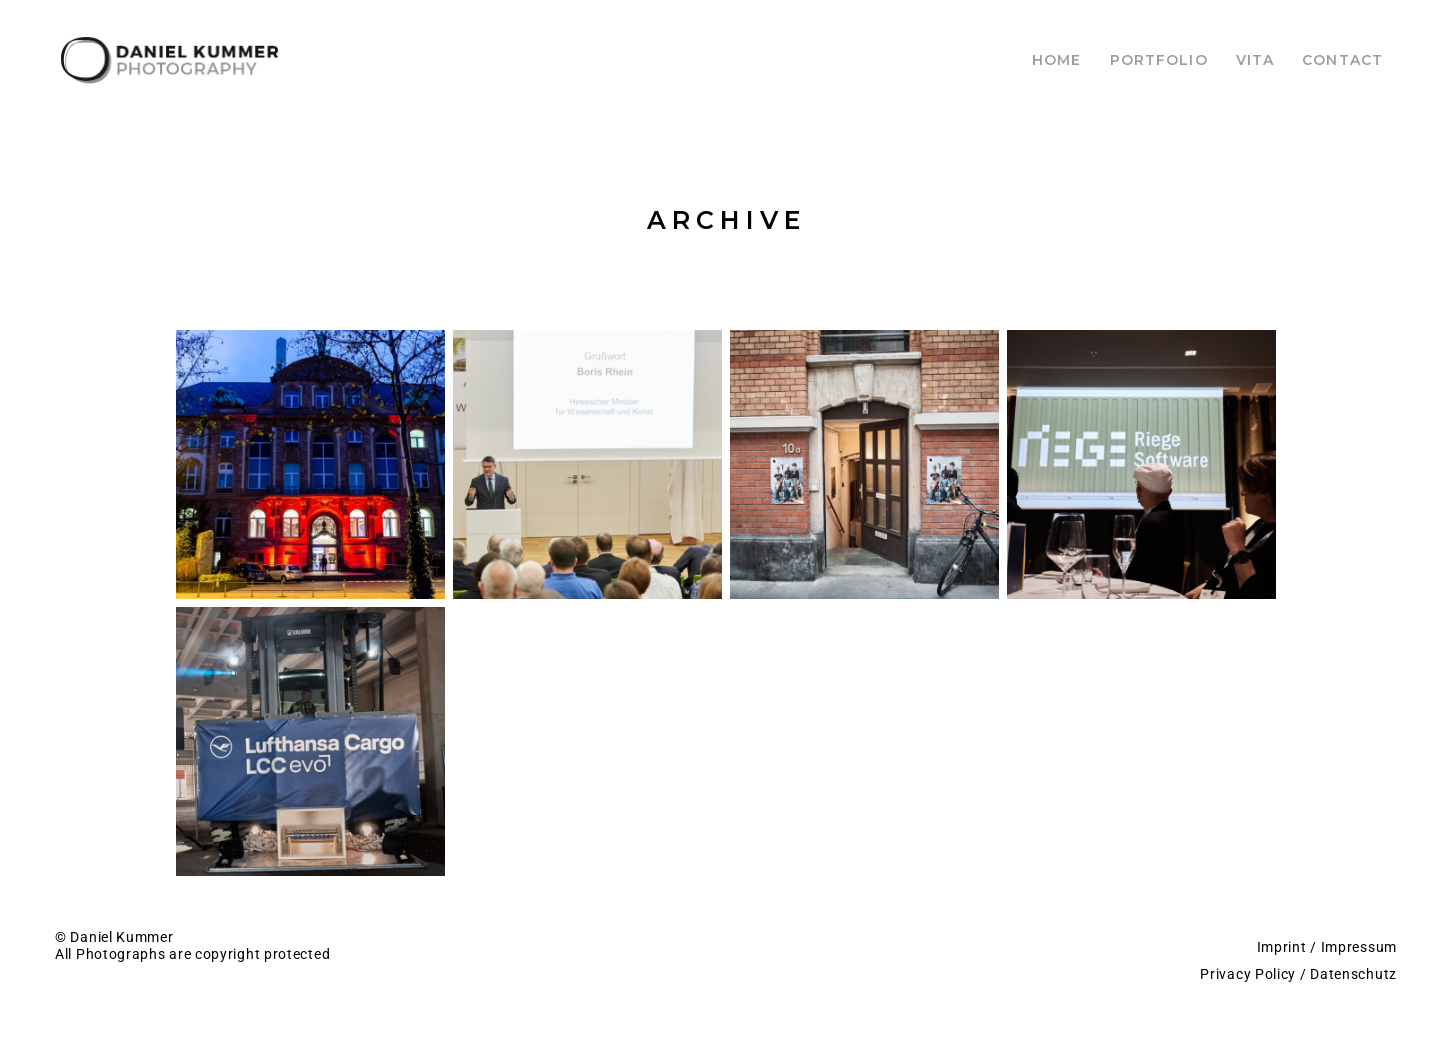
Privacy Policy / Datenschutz (1298, 974)
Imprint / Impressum (1327, 947)
